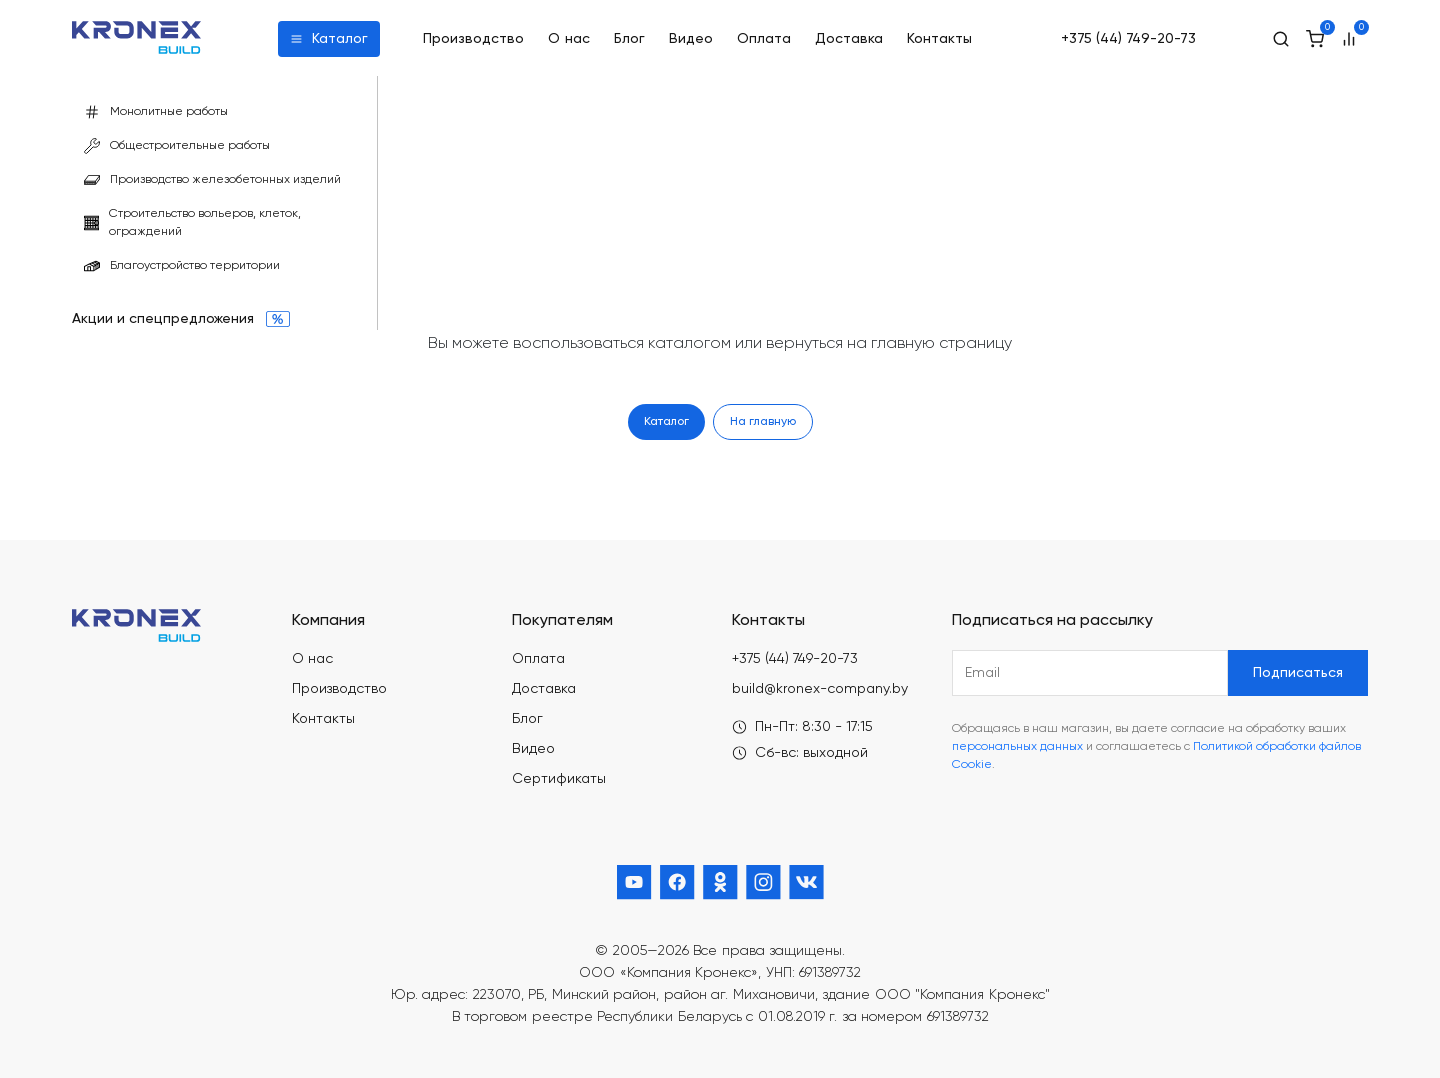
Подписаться (1298, 673)
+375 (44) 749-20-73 (1128, 39)
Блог (629, 39)
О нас (569, 39)
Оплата (764, 39)
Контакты (939, 39)
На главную (763, 422)
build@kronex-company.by (820, 689)
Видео (691, 39)
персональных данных (1017, 747)
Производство (473, 39)
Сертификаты (559, 779)
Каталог (329, 39)
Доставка (849, 39)
